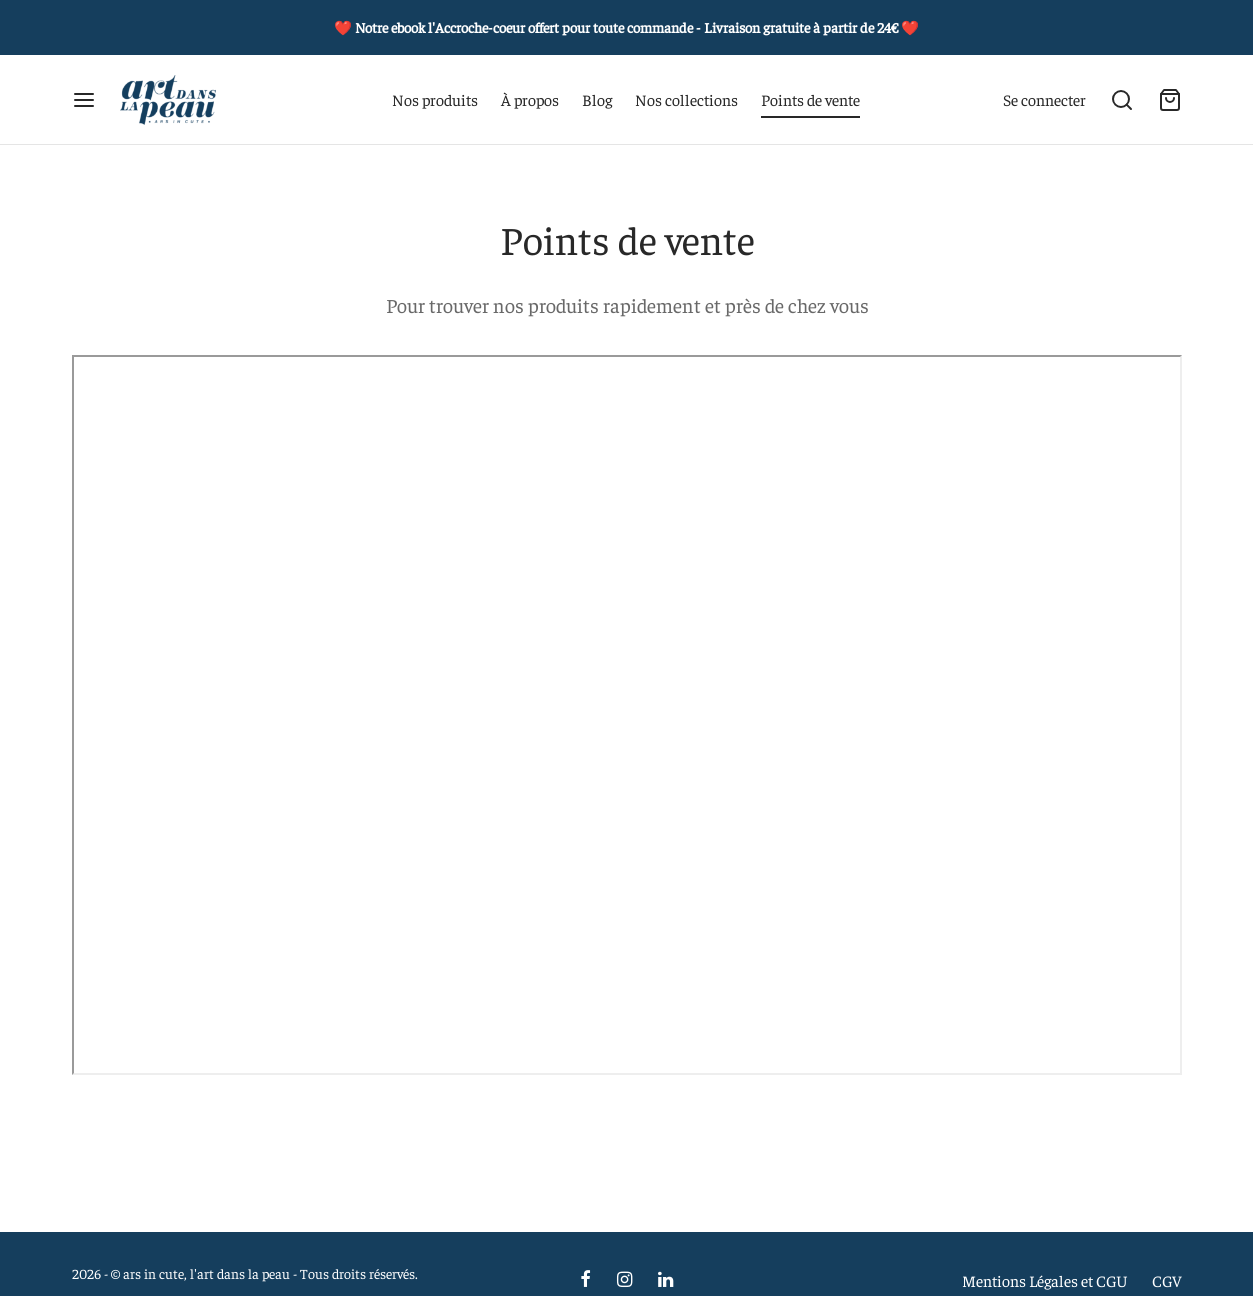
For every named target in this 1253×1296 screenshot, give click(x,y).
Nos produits (435, 99)
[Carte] (1170, 100)
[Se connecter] (1044, 99)
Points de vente (810, 99)
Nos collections (686, 99)
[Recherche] (1122, 100)
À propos (530, 99)
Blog (597, 99)
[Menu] (84, 100)
